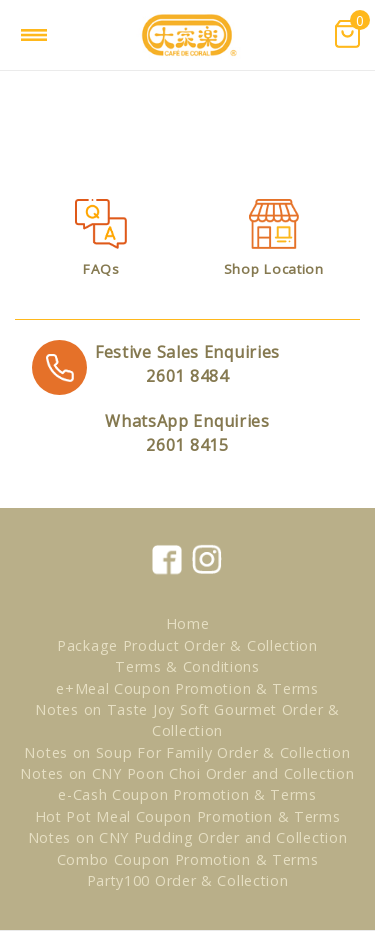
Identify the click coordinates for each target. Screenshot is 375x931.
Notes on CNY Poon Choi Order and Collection (187, 773)
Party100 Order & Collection (188, 880)
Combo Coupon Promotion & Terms (188, 859)
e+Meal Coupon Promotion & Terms (187, 688)
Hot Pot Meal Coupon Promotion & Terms (188, 816)
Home (188, 623)
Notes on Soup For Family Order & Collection (187, 752)
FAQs (101, 269)
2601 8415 (187, 432)
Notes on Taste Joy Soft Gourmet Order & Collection (187, 720)
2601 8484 (187, 363)
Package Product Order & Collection (187, 645)
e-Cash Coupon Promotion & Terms (187, 794)
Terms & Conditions (187, 666)
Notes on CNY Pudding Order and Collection (188, 837)
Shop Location (274, 269)
